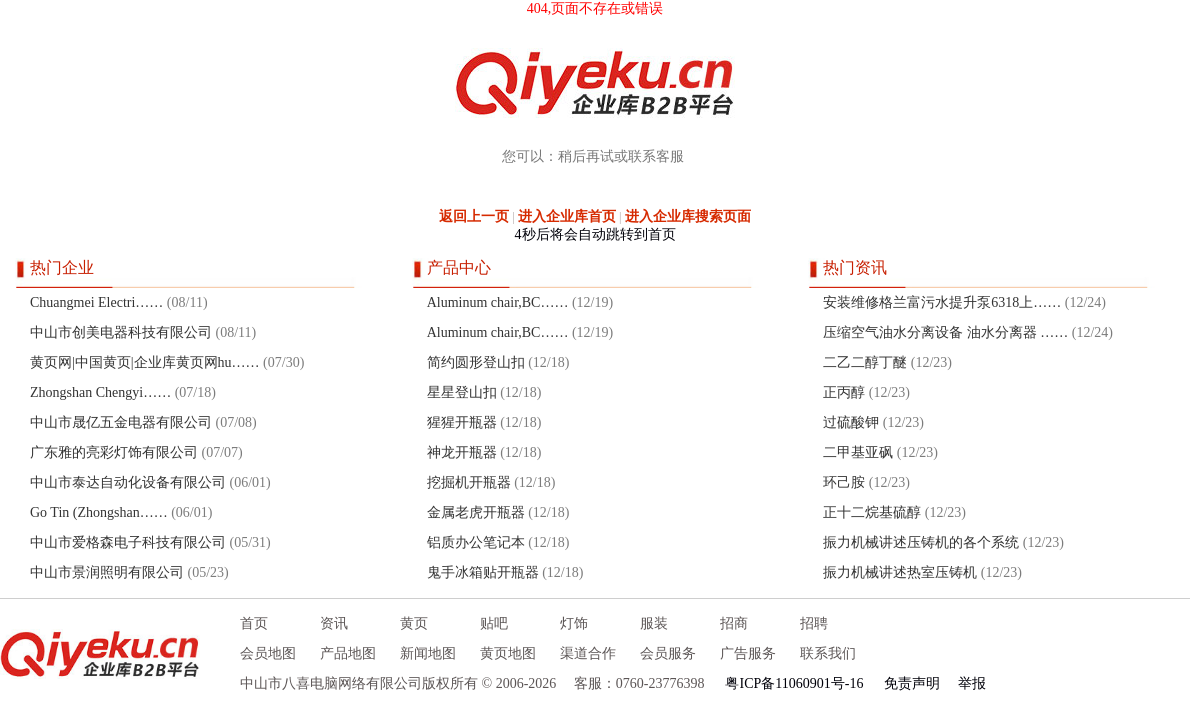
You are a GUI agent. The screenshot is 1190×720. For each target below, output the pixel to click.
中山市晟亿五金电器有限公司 (121, 422)
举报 (972, 683)
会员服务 (668, 653)
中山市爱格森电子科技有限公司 (128, 542)
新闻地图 (428, 653)
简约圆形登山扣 (476, 362)
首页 (254, 623)
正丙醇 (844, 392)
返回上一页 (474, 216)
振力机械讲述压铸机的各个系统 (921, 542)
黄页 (414, 623)
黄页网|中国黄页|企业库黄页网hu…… (145, 362)
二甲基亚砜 (858, 452)
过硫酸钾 (851, 422)
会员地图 (268, 653)
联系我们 (828, 653)
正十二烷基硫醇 (872, 512)
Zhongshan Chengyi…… (100, 392)
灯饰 (574, 623)
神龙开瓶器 (462, 452)
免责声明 (912, 683)
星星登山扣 (462, 392)
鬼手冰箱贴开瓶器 (483, 572)
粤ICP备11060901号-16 (794, 683)
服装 (654, 623)
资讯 (334, 623)
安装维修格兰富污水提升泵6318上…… (942, 302)
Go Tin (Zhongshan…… (99, 512)
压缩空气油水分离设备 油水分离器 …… (945, 332)
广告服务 (748, 653)
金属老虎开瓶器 (476, 512)
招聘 (814, 623)
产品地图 (348, 653)
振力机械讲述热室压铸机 (900, 572)
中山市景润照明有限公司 (107, 572)
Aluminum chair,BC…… (498, 302)
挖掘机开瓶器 (469, 482)
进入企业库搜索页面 (688, 216)
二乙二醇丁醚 (865, 362)
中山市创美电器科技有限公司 (121, 332)
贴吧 (494, 623)
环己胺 (844, 482)
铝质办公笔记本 (476, 542)
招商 (734, 623)
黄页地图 (508, 653)
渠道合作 (588, 653)
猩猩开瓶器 (462, 422)
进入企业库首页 (567, 216)
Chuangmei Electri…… (96, 302)
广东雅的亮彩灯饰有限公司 (114, 452)
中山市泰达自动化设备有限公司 (128, 482)
